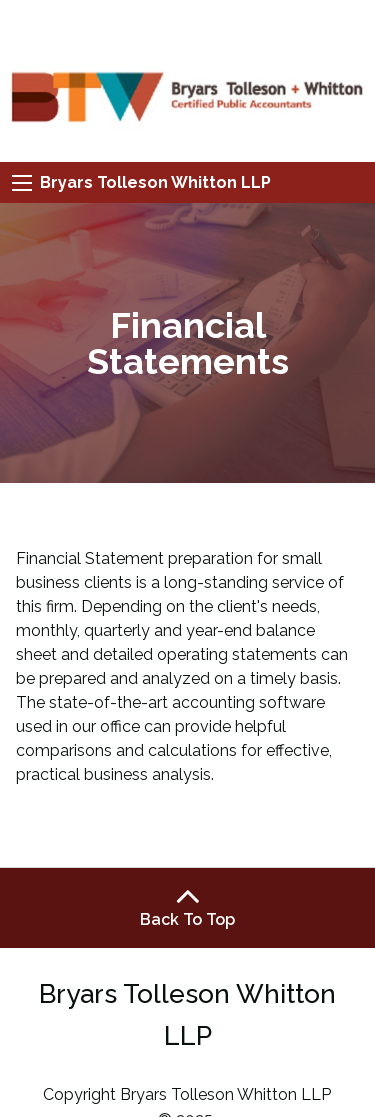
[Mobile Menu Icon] (22, 183)
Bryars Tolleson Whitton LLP (155, 182)
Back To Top (187, 906)
